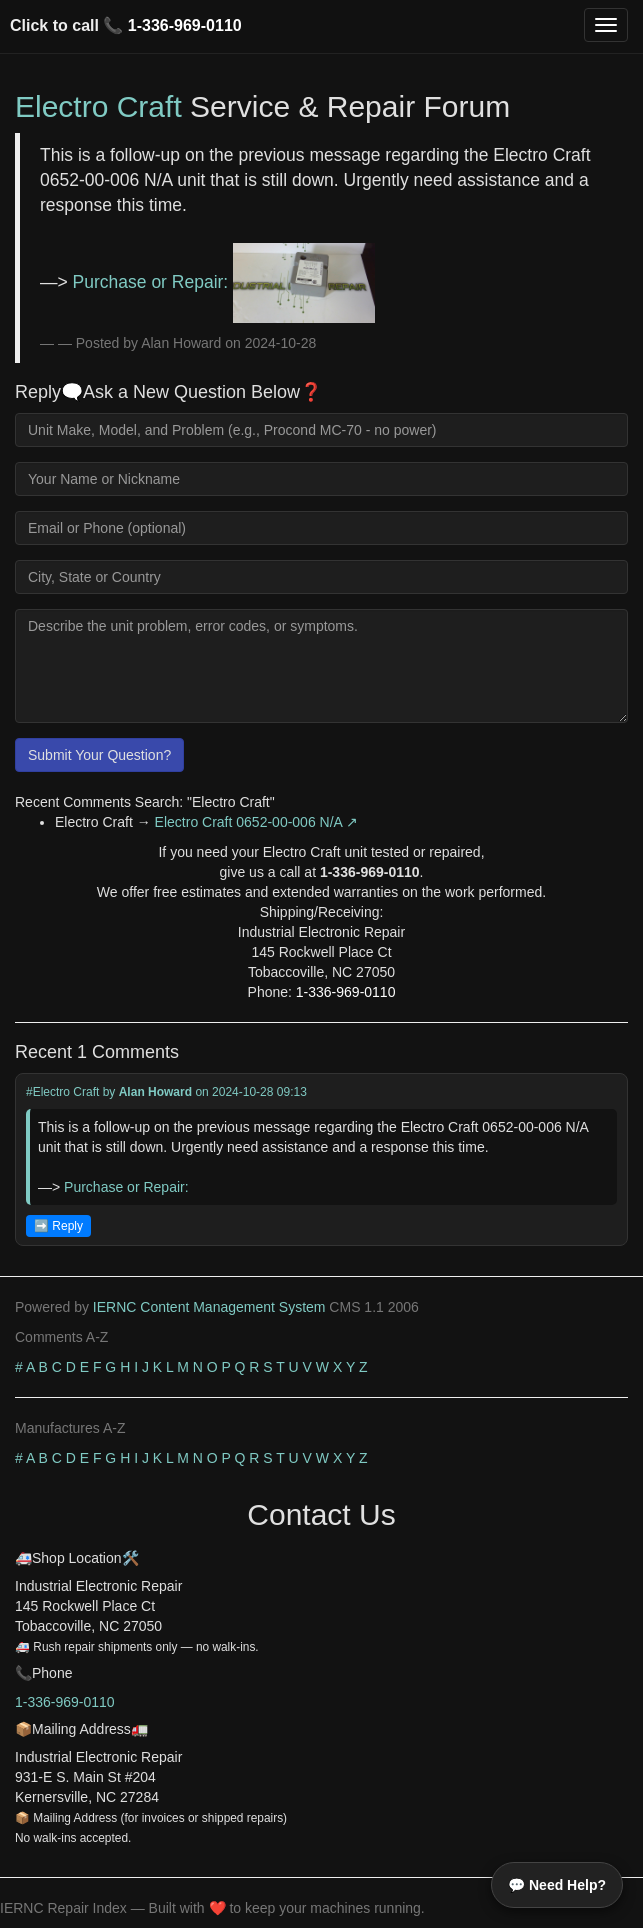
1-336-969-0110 (185, 25)
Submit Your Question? (99, 755)
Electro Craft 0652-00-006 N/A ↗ (256, 822)
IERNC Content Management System (209, 1307)
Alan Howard (155, 1092)
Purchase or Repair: (224, 282)
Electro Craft (98, 106)
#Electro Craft (62, 1092)
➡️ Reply (58, 1226)
